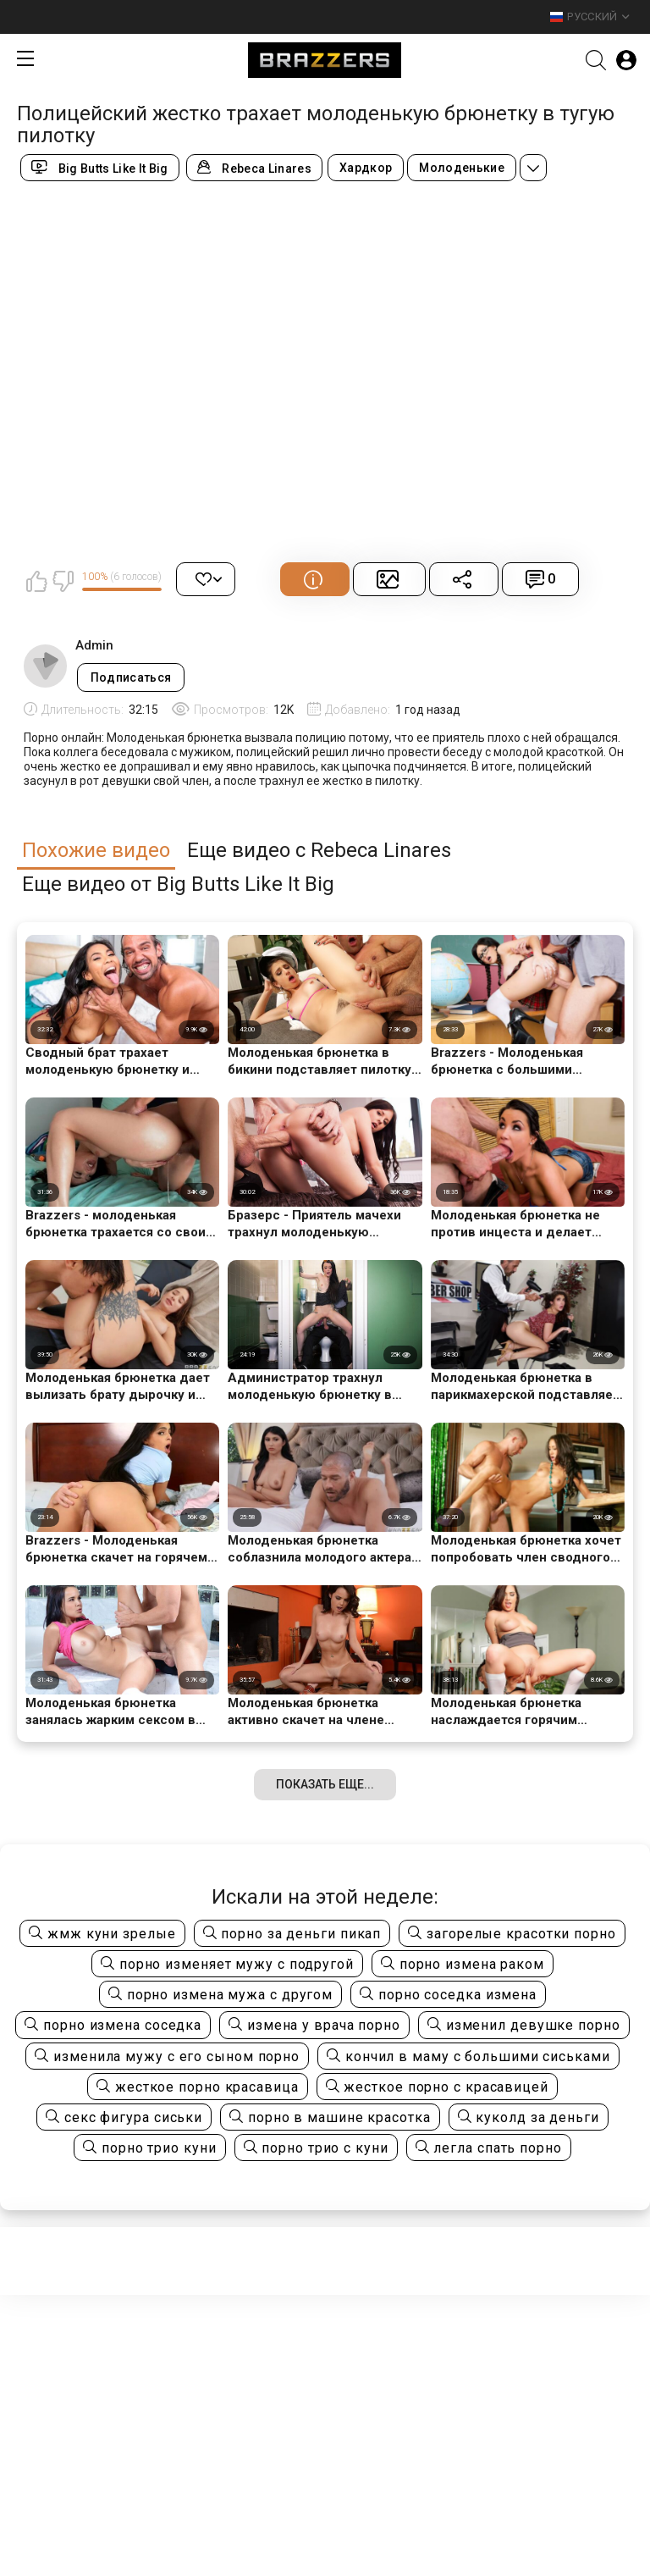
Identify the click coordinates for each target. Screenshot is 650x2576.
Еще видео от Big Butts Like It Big (178, 884)
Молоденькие (461, 167)
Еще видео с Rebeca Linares (319, 850)
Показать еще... (325, 1784)
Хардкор (365, 167)
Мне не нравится (63, 581)
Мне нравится (36, 581)
